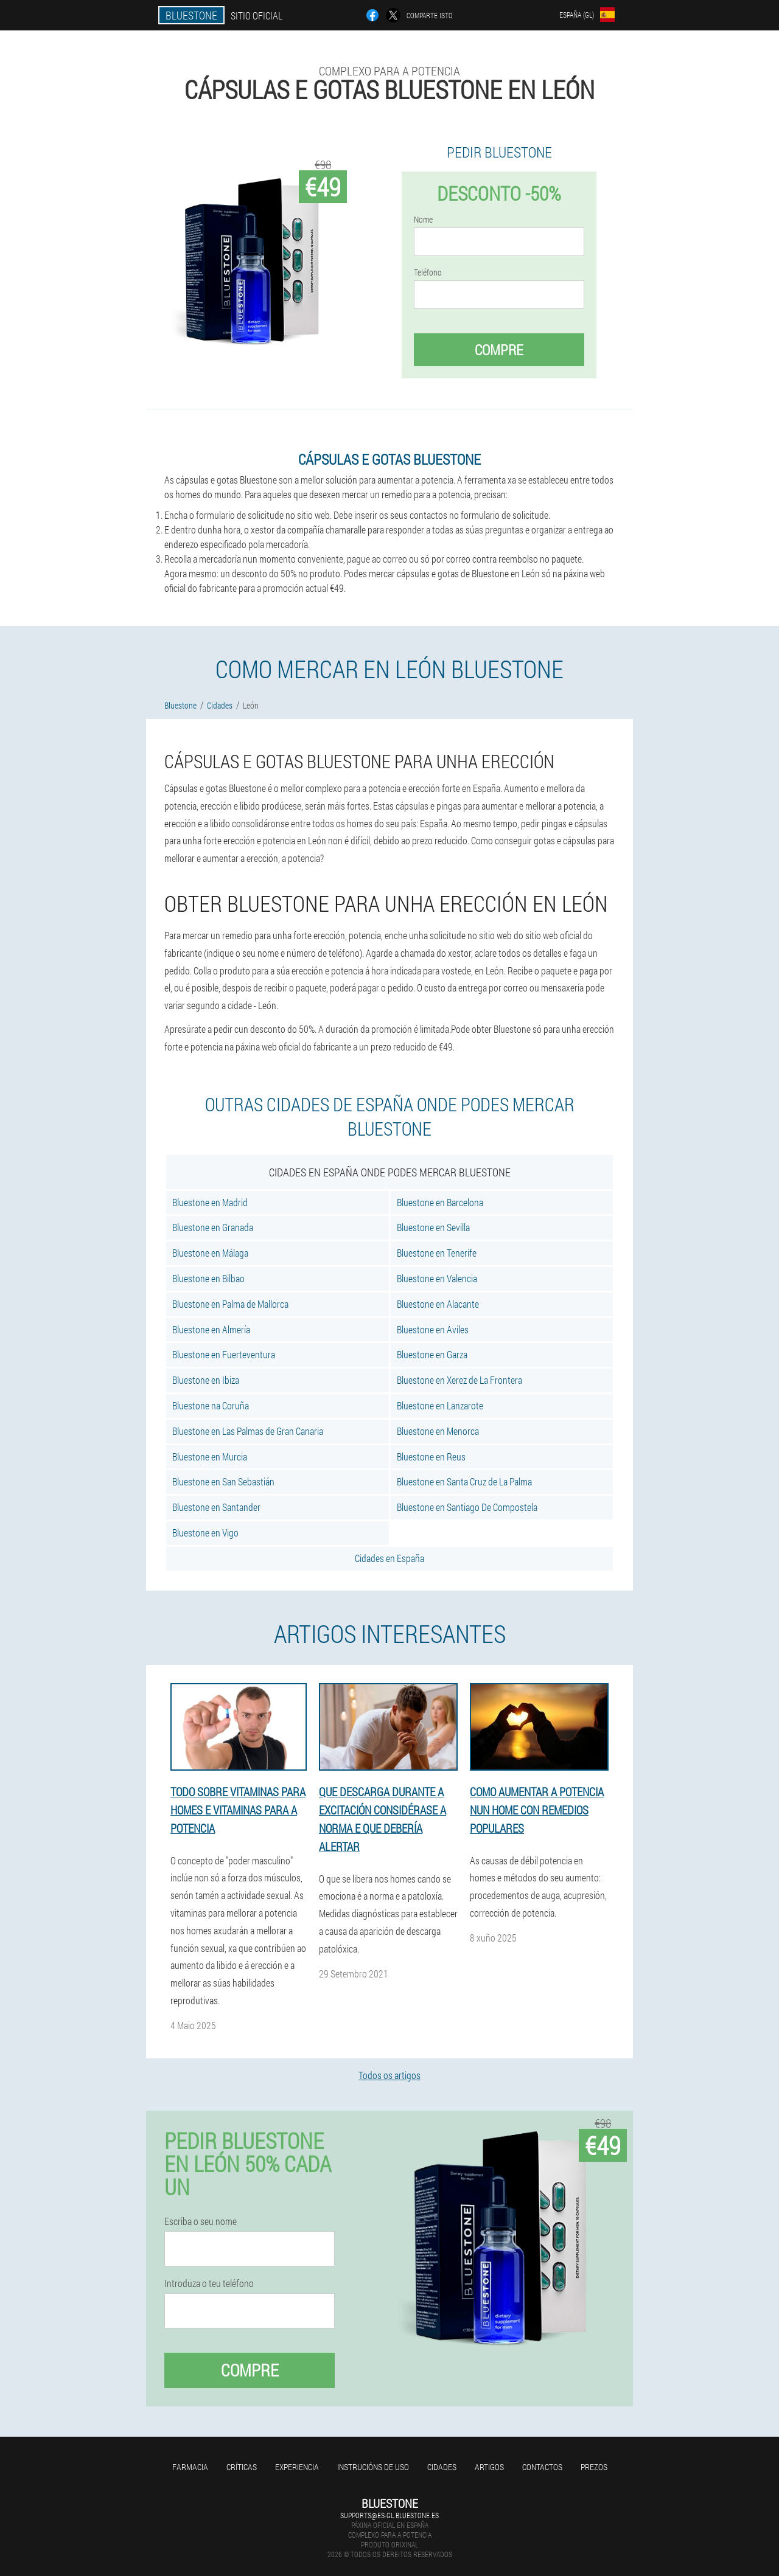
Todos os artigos (389, 2075)
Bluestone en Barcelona (440, 1202)
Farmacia (190, 2467)
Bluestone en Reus (431, 1456)
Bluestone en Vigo (205, 1532)
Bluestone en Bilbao (208, 1278)
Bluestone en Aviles (433, 1329)
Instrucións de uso (373, 2467)
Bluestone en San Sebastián (223, 1481)
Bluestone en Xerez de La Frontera (459, 1379)
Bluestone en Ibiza (205, 1379)
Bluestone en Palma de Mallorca (230, 1303)
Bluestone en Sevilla (433, 1227)
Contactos (542, 2467)
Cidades (441, 2467)
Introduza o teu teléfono (209, 2283)
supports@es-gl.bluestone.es (389, 2515)
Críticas (241, 2467)
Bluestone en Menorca (438, 1431)
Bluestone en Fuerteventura (223, 1354)
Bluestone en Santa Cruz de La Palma (464, 1481)
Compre (499, 349)
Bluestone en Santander (216, 1507)
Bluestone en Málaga (210, 1252)
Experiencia (297, 2467)
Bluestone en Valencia (437, 1278)
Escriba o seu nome (200, 2221)
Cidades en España (389, 1558)
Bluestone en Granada (212, 1227)
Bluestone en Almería (211, 1329)
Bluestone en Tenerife (437, 1252)
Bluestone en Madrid (210, 1202)
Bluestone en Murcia (209, 1456)
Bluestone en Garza (432, 1354)
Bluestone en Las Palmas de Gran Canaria (247, 1431)
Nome (423, 219)
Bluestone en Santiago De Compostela (467, 1507)
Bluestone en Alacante (438, 1303)
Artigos (489, 2467)
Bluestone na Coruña (210, 1405)
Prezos (594, 2467)
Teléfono (428, 272)
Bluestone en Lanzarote (440, 1405)
